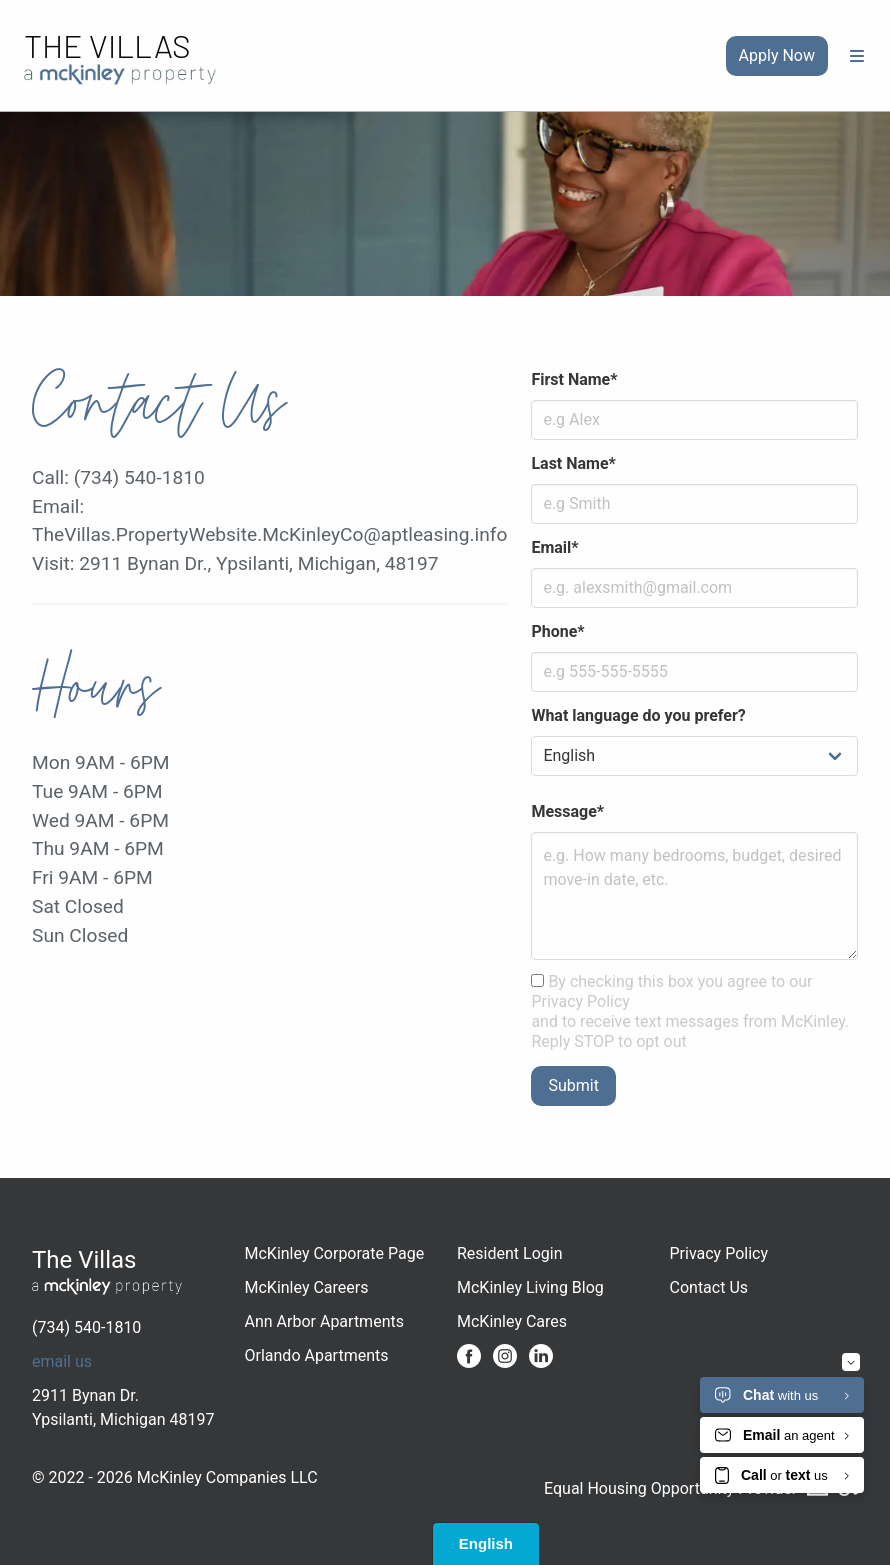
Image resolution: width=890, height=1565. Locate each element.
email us (62, 1361)
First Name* (574, 379)
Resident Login (510, 1253)
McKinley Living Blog (530, 1287)
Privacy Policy (719, 1253)
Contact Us (709, 1287)
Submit (573, 1085)
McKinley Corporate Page (335, 1253)
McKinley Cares (512, 1321)
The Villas (107, 45)
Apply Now (777, 55)
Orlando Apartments (317, 1355)
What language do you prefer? (638, 715)
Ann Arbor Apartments (324, 1321)
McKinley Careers (307, 1287)
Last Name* (573, 463)
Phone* (557, 631)
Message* (567, 811)
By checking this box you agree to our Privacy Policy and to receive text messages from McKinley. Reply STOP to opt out (690, 1011)
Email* (554, 547)
